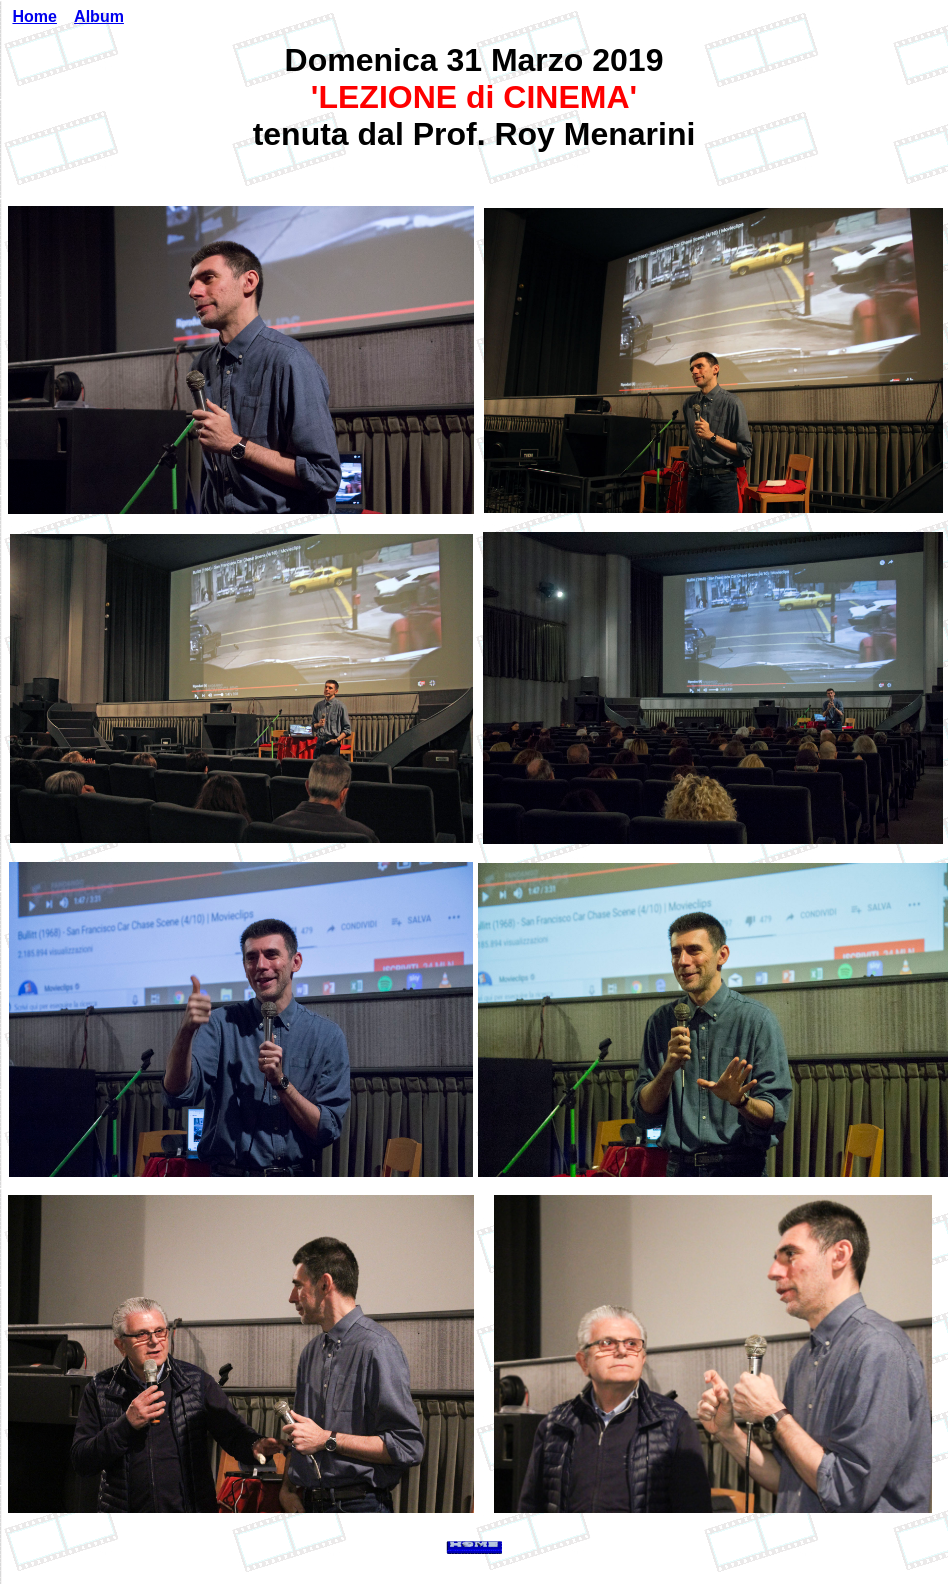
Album (99, 16)
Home (34, 16)
